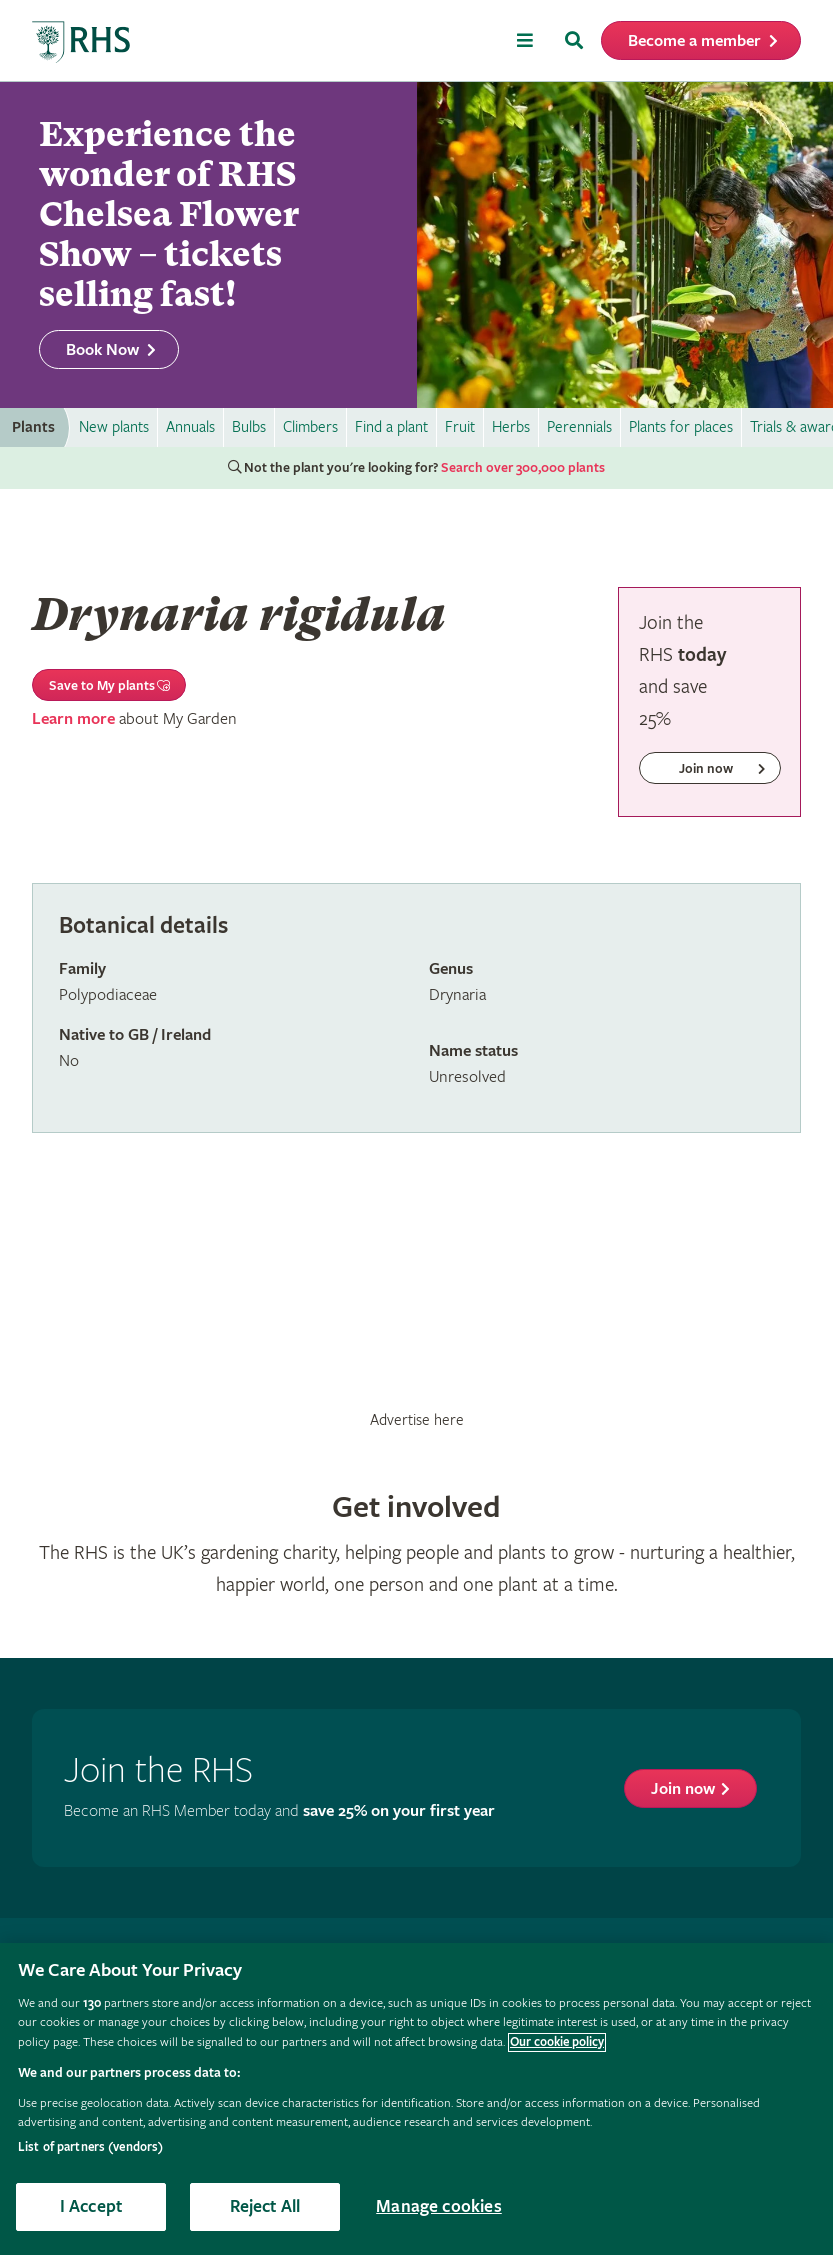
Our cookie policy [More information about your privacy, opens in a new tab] (557, 2042)
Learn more (73, 719)
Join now (683, 1789)
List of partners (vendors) (90, 2147)
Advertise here (417, 1420)
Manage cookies (439, 2206)
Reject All (265, 2206)
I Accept (91, 2206)
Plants (33, 427)
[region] (416, 2099)
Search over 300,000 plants (523, 468)
